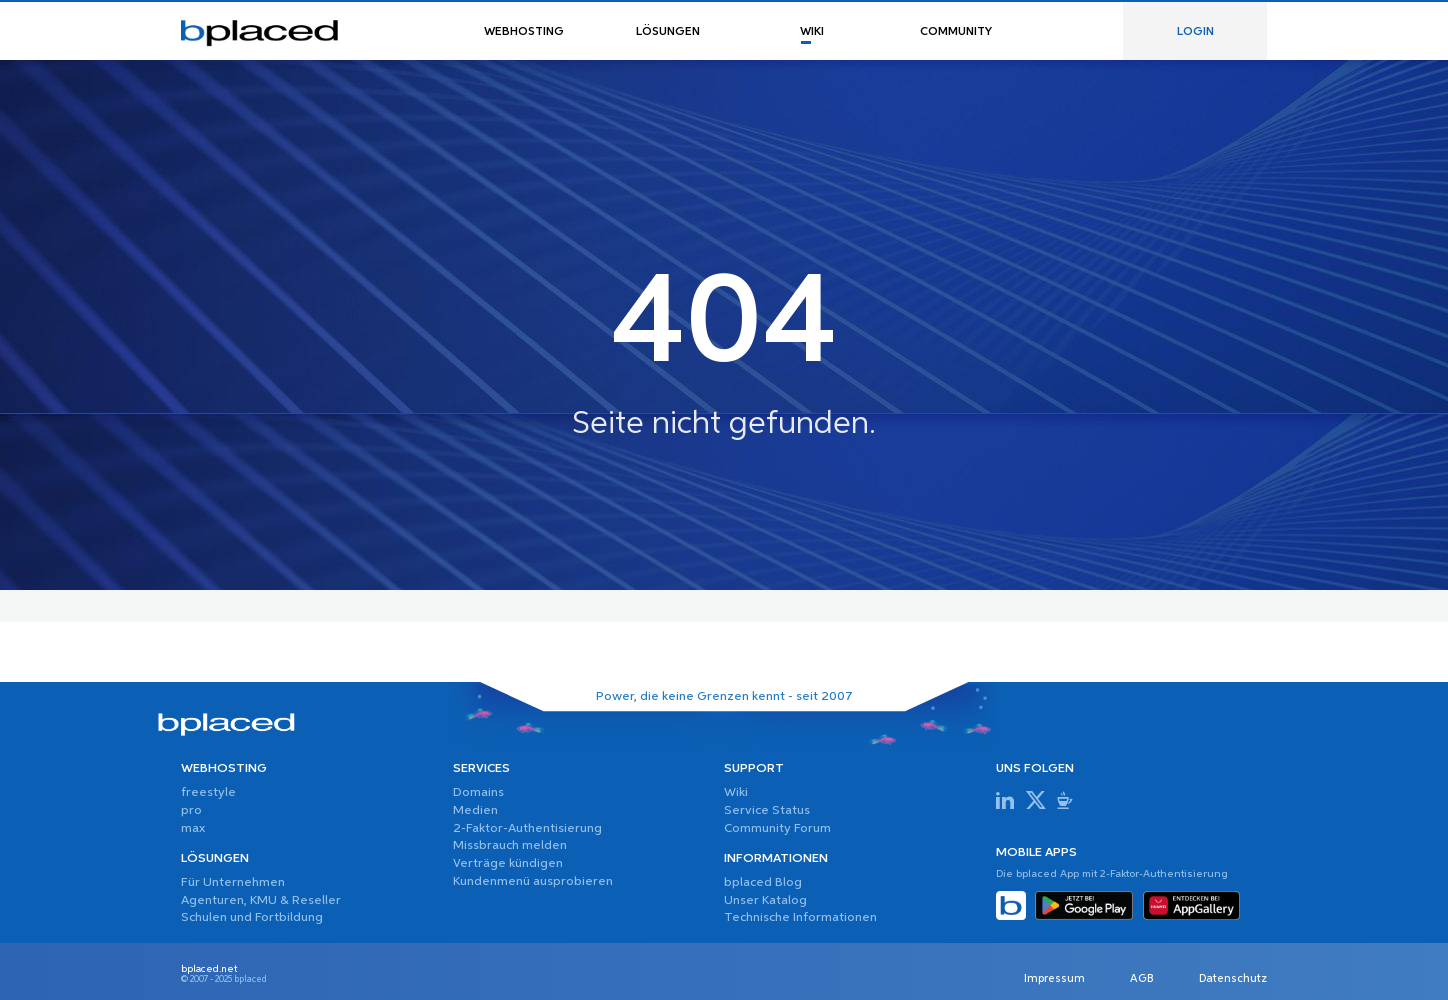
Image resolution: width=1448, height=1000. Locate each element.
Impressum (1054, 980)
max (193, 828)
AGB (1141, 980)
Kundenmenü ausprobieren (533, 881)
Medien (475, 810)
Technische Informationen (800, 917)
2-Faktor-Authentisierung (527, 828)
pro (191, 810)
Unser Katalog (765, 900)
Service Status (767, 810)
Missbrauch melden (510, 845)
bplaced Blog (763, 882)
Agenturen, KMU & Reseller (261, 900)
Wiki (736, 792)
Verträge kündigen (508, 863)
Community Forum (777, 828)
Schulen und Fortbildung (252, 917)
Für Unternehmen (233, 882)
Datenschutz (1233, 980)
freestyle (208, 792)
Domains (478, 792)
